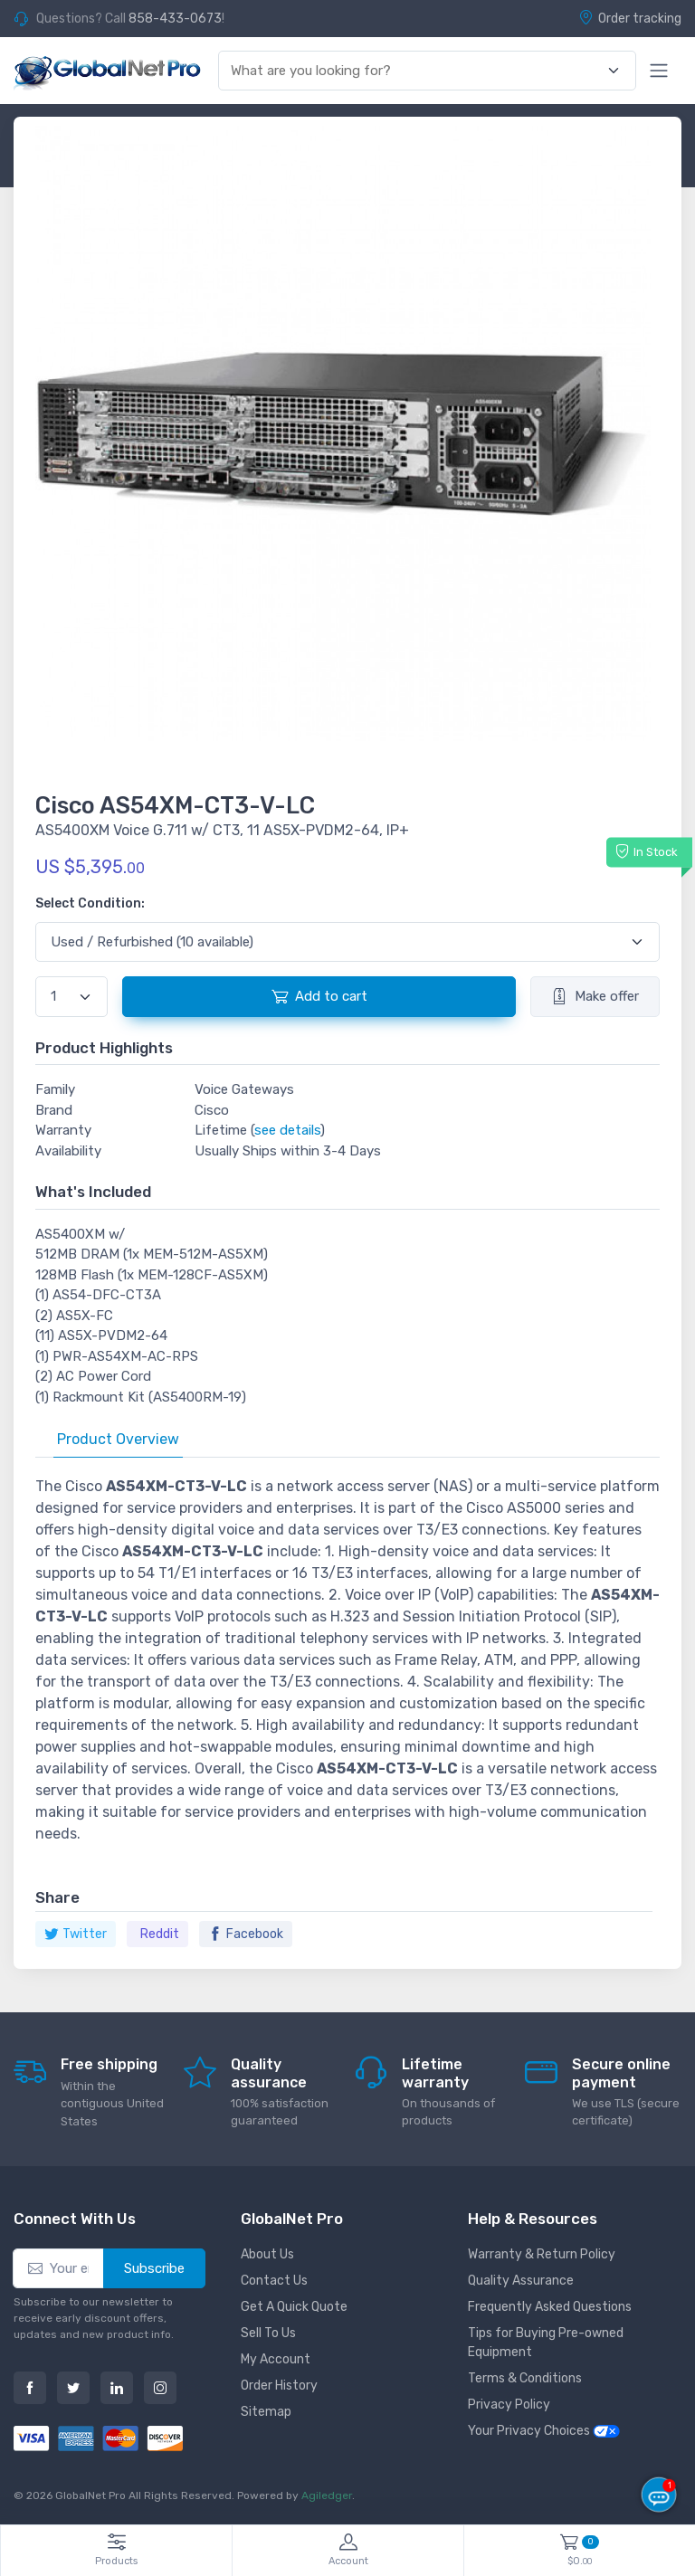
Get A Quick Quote (294, 2307)
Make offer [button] (595, 996)
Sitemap (266, 2411)
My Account (275, 2359)
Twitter (75, 1934)
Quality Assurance (521, 2280)
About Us (267, 2254)
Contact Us (274, 2280)
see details (287, 1130)
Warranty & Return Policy (541, 2254)
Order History (279, 2385)
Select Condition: (90, 903)
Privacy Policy (509, 2404)
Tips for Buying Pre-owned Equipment (546, 2342)
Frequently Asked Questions (550, 2307)
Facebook (245, 1934)
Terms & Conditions (525, 2378)
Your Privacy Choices (544, 2430)
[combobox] (417, 71)
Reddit (159, 1934)
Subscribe (154, 2268)
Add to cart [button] (319, 996)
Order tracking (629, 18)
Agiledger (326, 2495)
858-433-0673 (175, 18)
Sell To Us (268, 2333)
